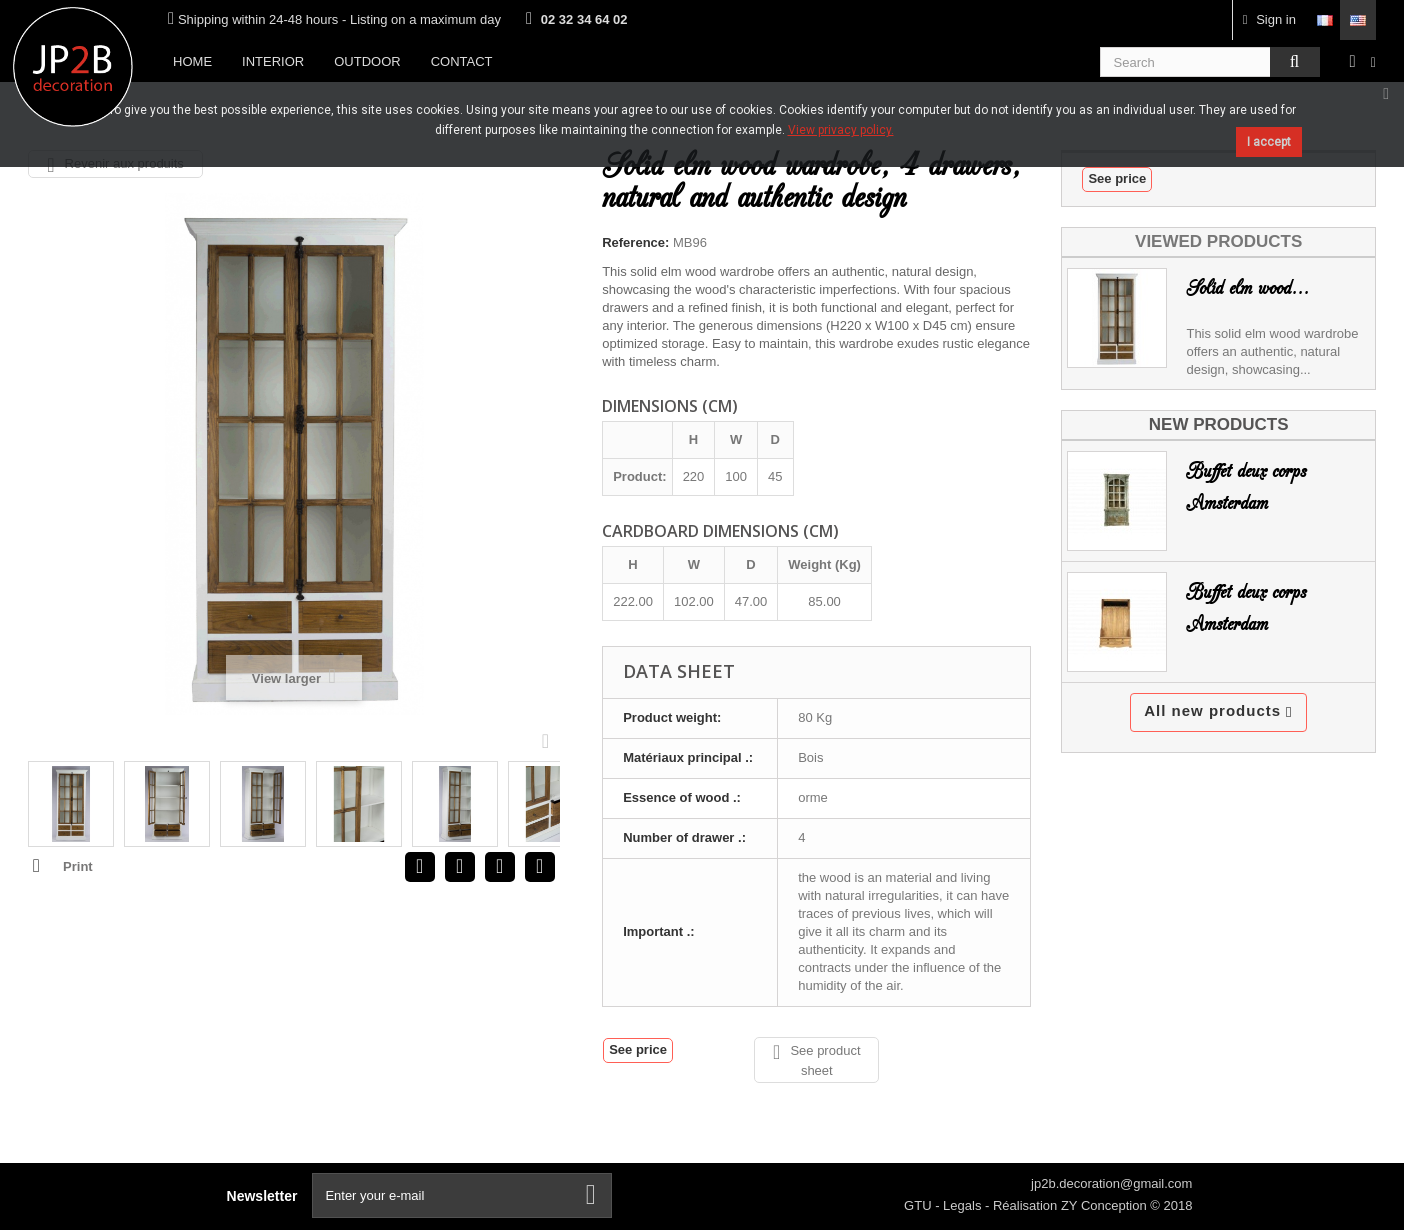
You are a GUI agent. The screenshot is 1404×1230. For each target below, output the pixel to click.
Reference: (635, 242)
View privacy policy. (841, 130)
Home (192, 61)
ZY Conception (1105, 1205)
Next (550, 740)
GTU (919, 1205)
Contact (462, 61)
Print (78, 866)
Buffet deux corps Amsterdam (1246, 487)
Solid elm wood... (1247, 288)
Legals (964, 1205)
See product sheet (816, 1060)
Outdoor (367, 61)
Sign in (1269, 19)
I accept (1269, 142)
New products (1219, 424)
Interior (273, 61)
